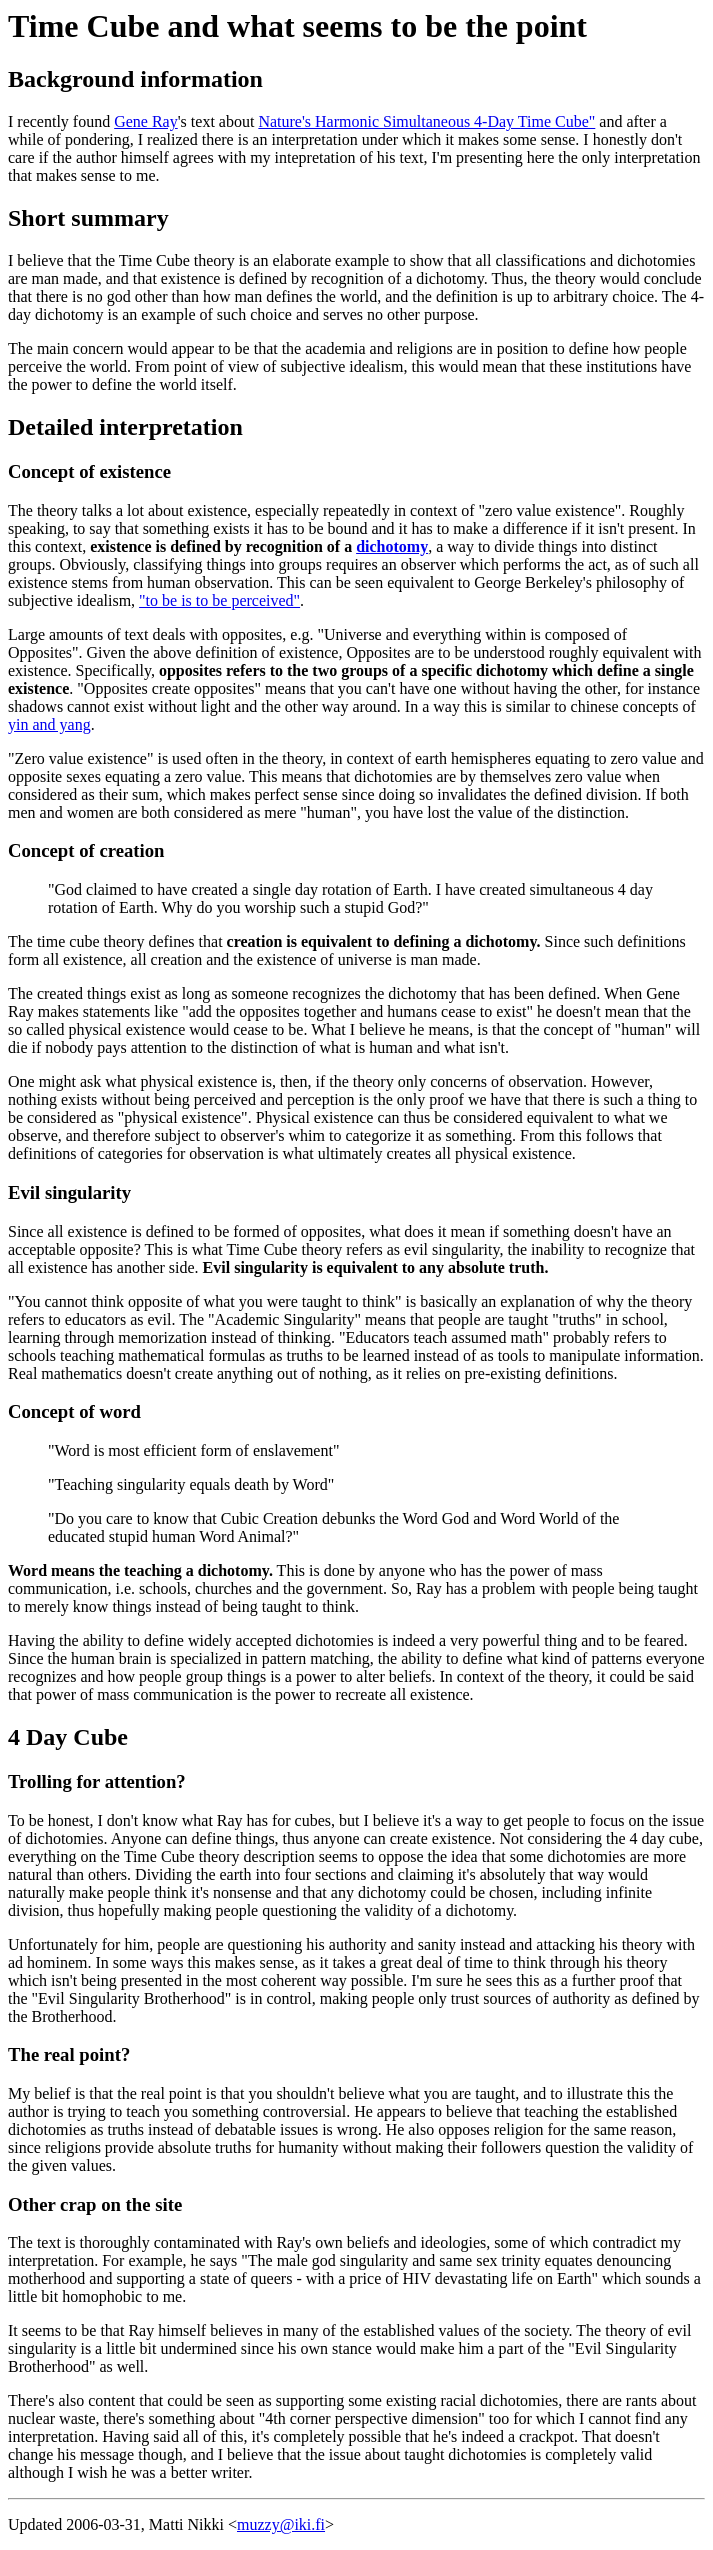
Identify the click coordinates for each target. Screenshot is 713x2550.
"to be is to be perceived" (219, 600)
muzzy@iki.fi (281, 2524)
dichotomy (392, 546)
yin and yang (49, 724)
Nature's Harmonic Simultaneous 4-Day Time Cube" (426, 121)
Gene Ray (146, 121)
